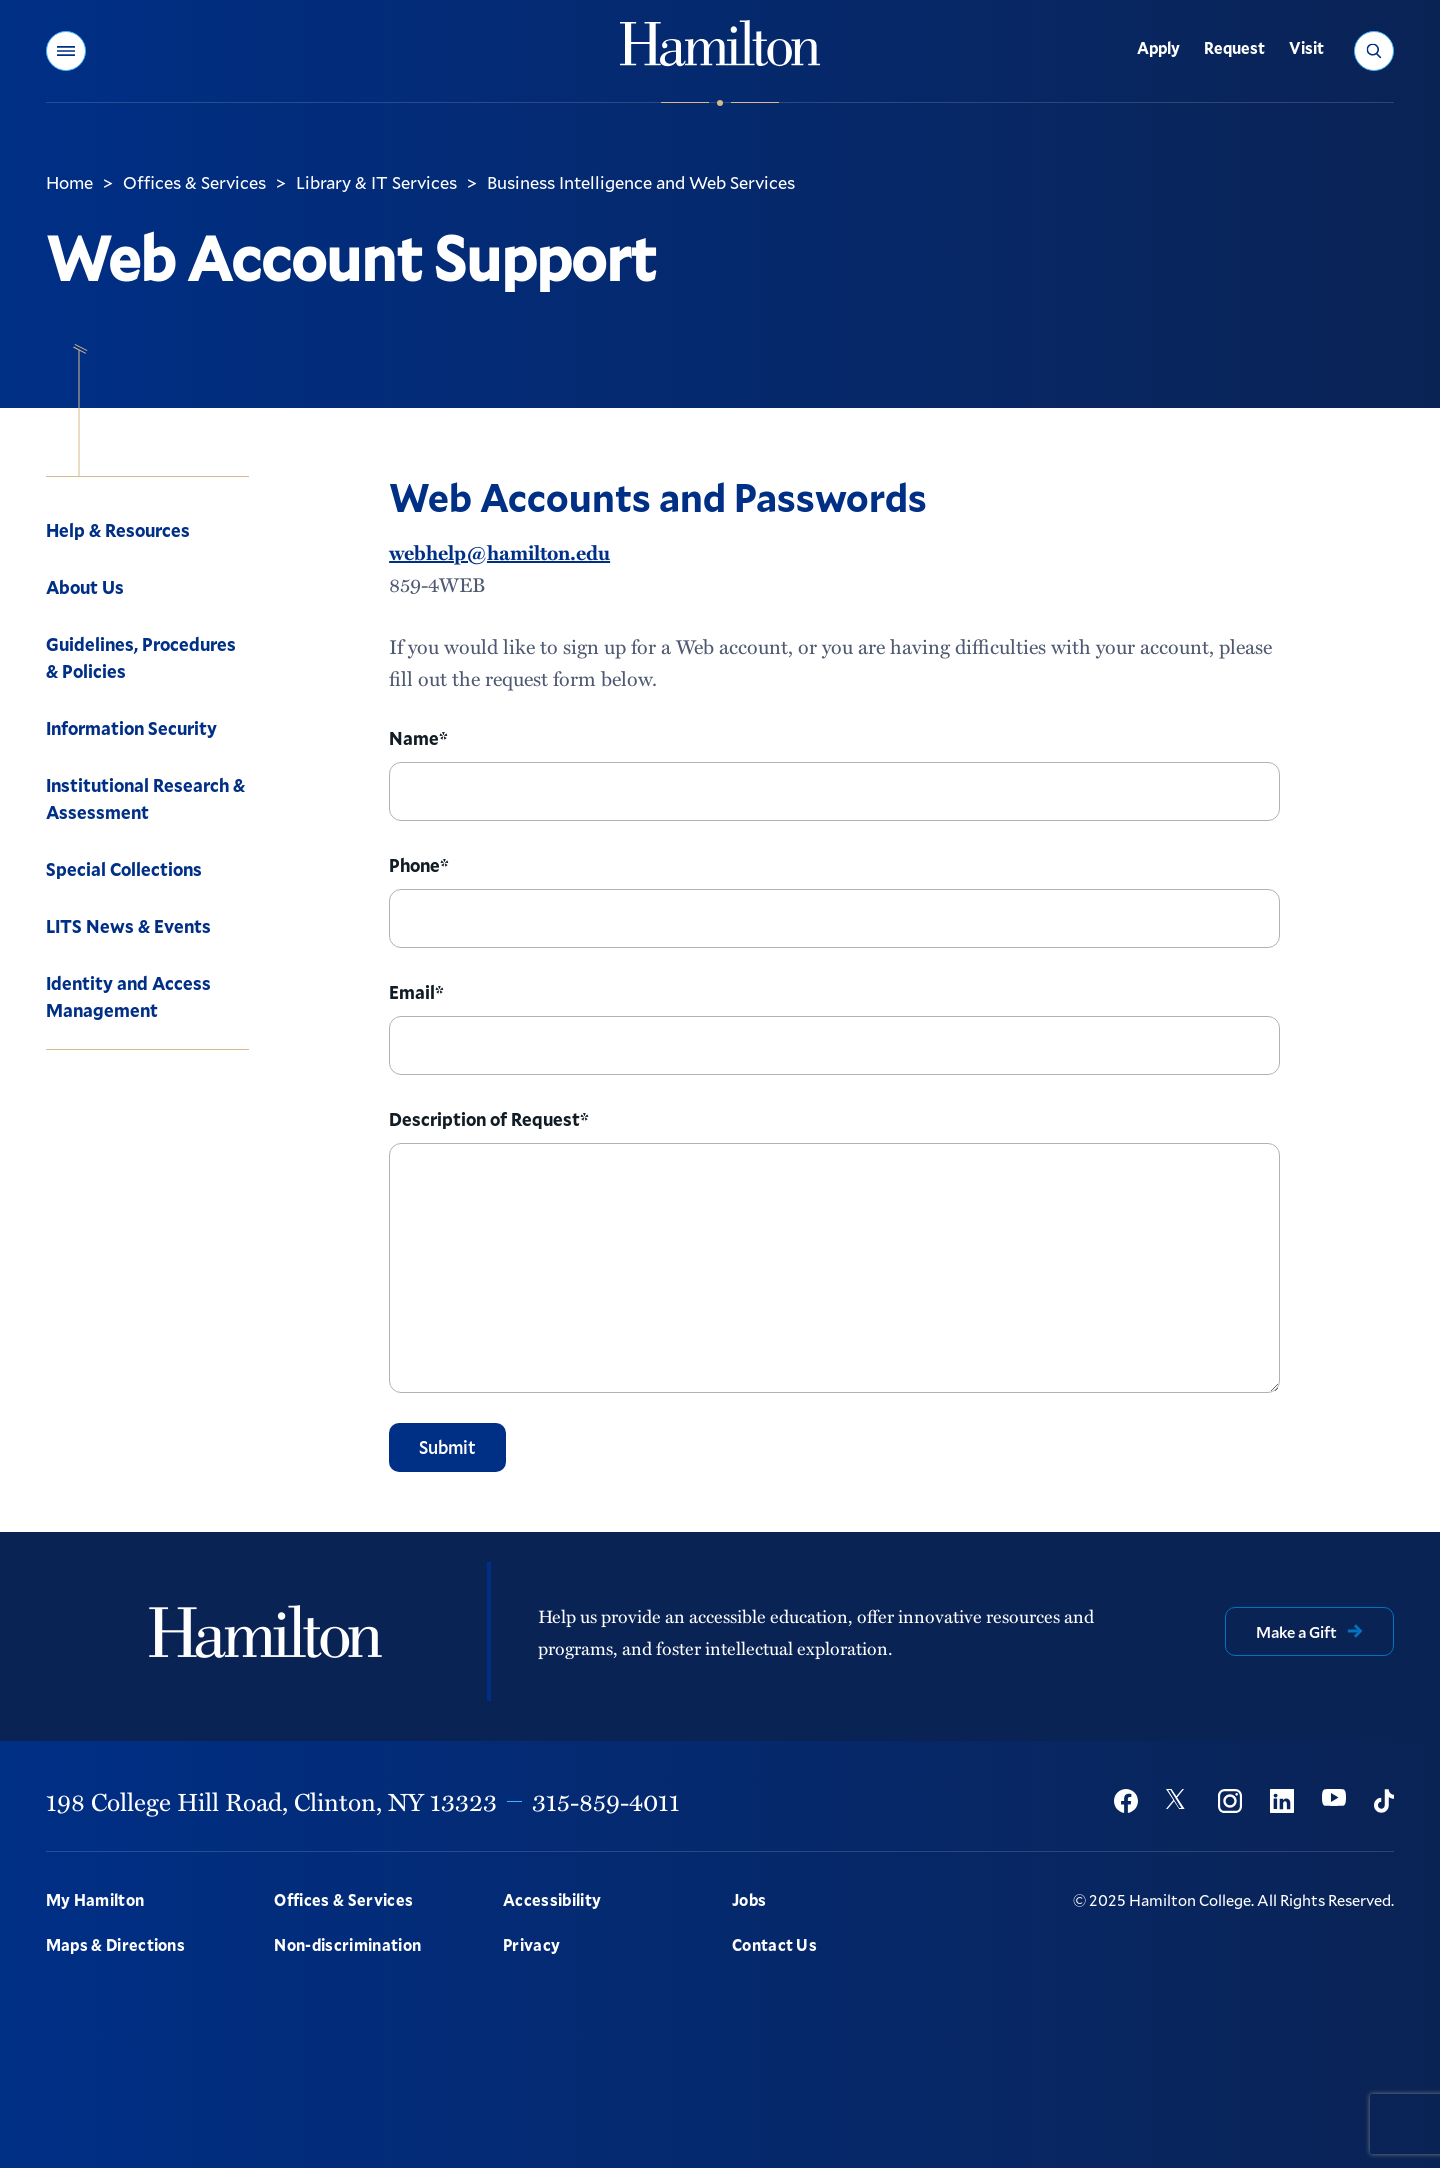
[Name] (834, 791)
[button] (66, 51)
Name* (418, 738)
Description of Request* (489, 1119)
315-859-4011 (606, 1801)
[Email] (834, 1045)
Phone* (419, 865)
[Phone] (834, 918)
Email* (416, 992)
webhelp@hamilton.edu (499, 552)
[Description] (834, 1268)
